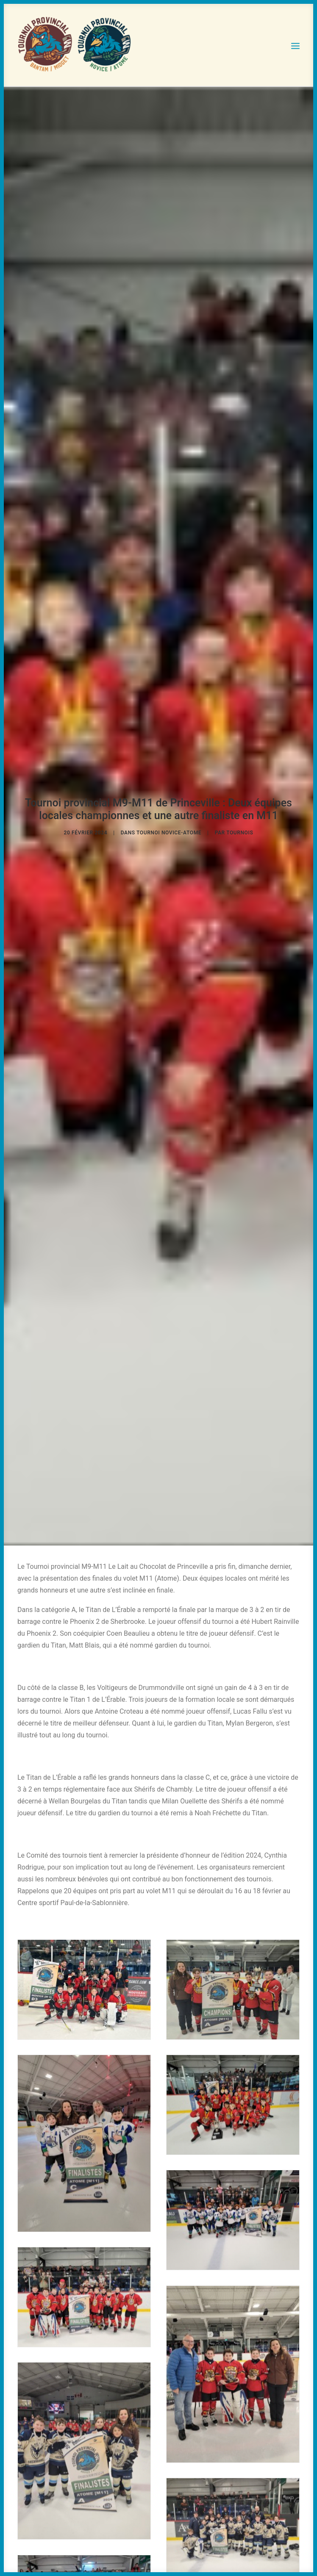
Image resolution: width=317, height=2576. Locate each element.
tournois (239, 828)
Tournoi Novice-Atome (168, 828)
